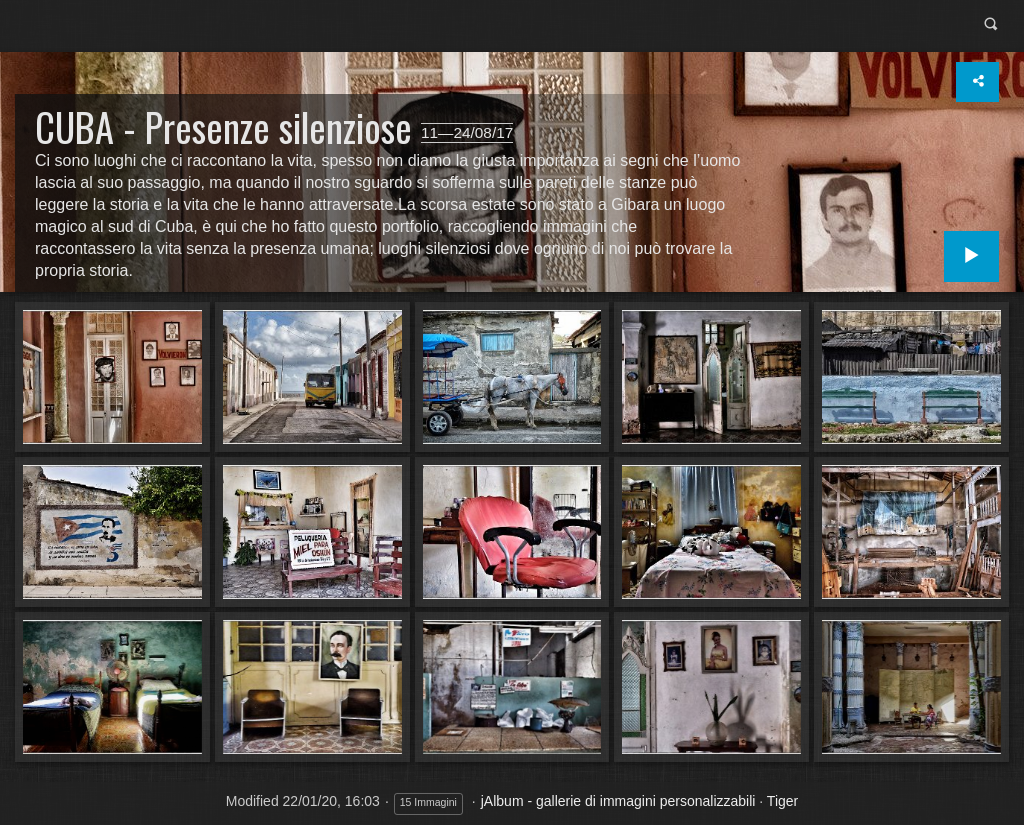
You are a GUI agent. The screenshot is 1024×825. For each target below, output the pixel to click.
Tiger (782, 801)
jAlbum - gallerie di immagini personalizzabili (618, 801)
